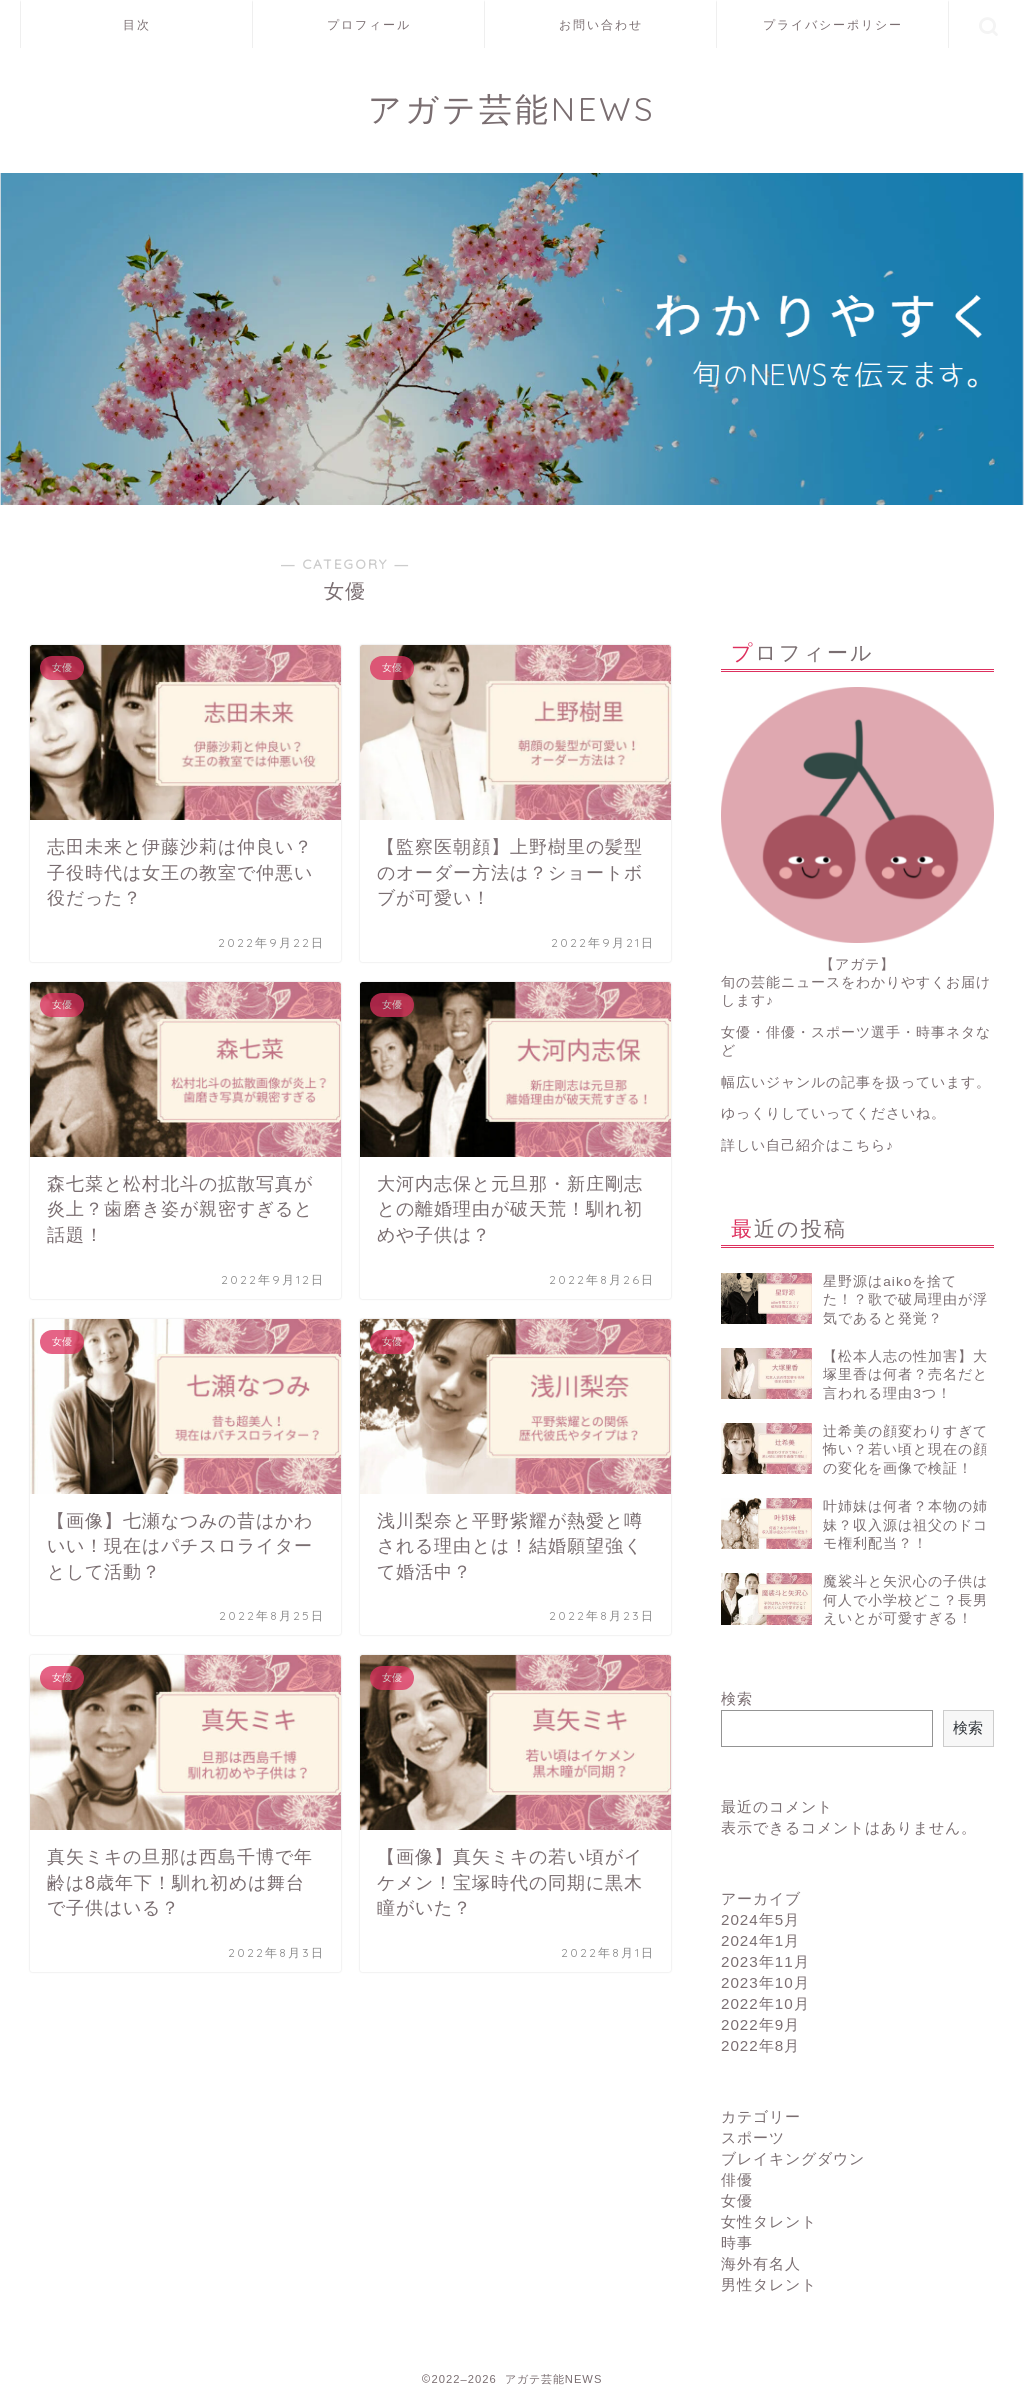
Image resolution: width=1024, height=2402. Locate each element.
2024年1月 (760, 1940)
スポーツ (753, 2137)
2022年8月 (760, 2045)
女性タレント (769, 2221)
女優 (737, 2200)
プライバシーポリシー (833, 24)
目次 (137, 24)
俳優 (737, 2179)
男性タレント (769, 2284)
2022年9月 (760, 2024)
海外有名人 (761, 2263)
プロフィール (369, 24)
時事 (737, 2242)
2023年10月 (765, 1982)
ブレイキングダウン (793, 2158)
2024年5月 (760, 1919)
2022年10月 (765, 2003)
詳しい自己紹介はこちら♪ (807, 1145)
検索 (737, 1698)
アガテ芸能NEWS (512, 108)
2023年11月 (765, 1961)
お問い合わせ (601, 24)
